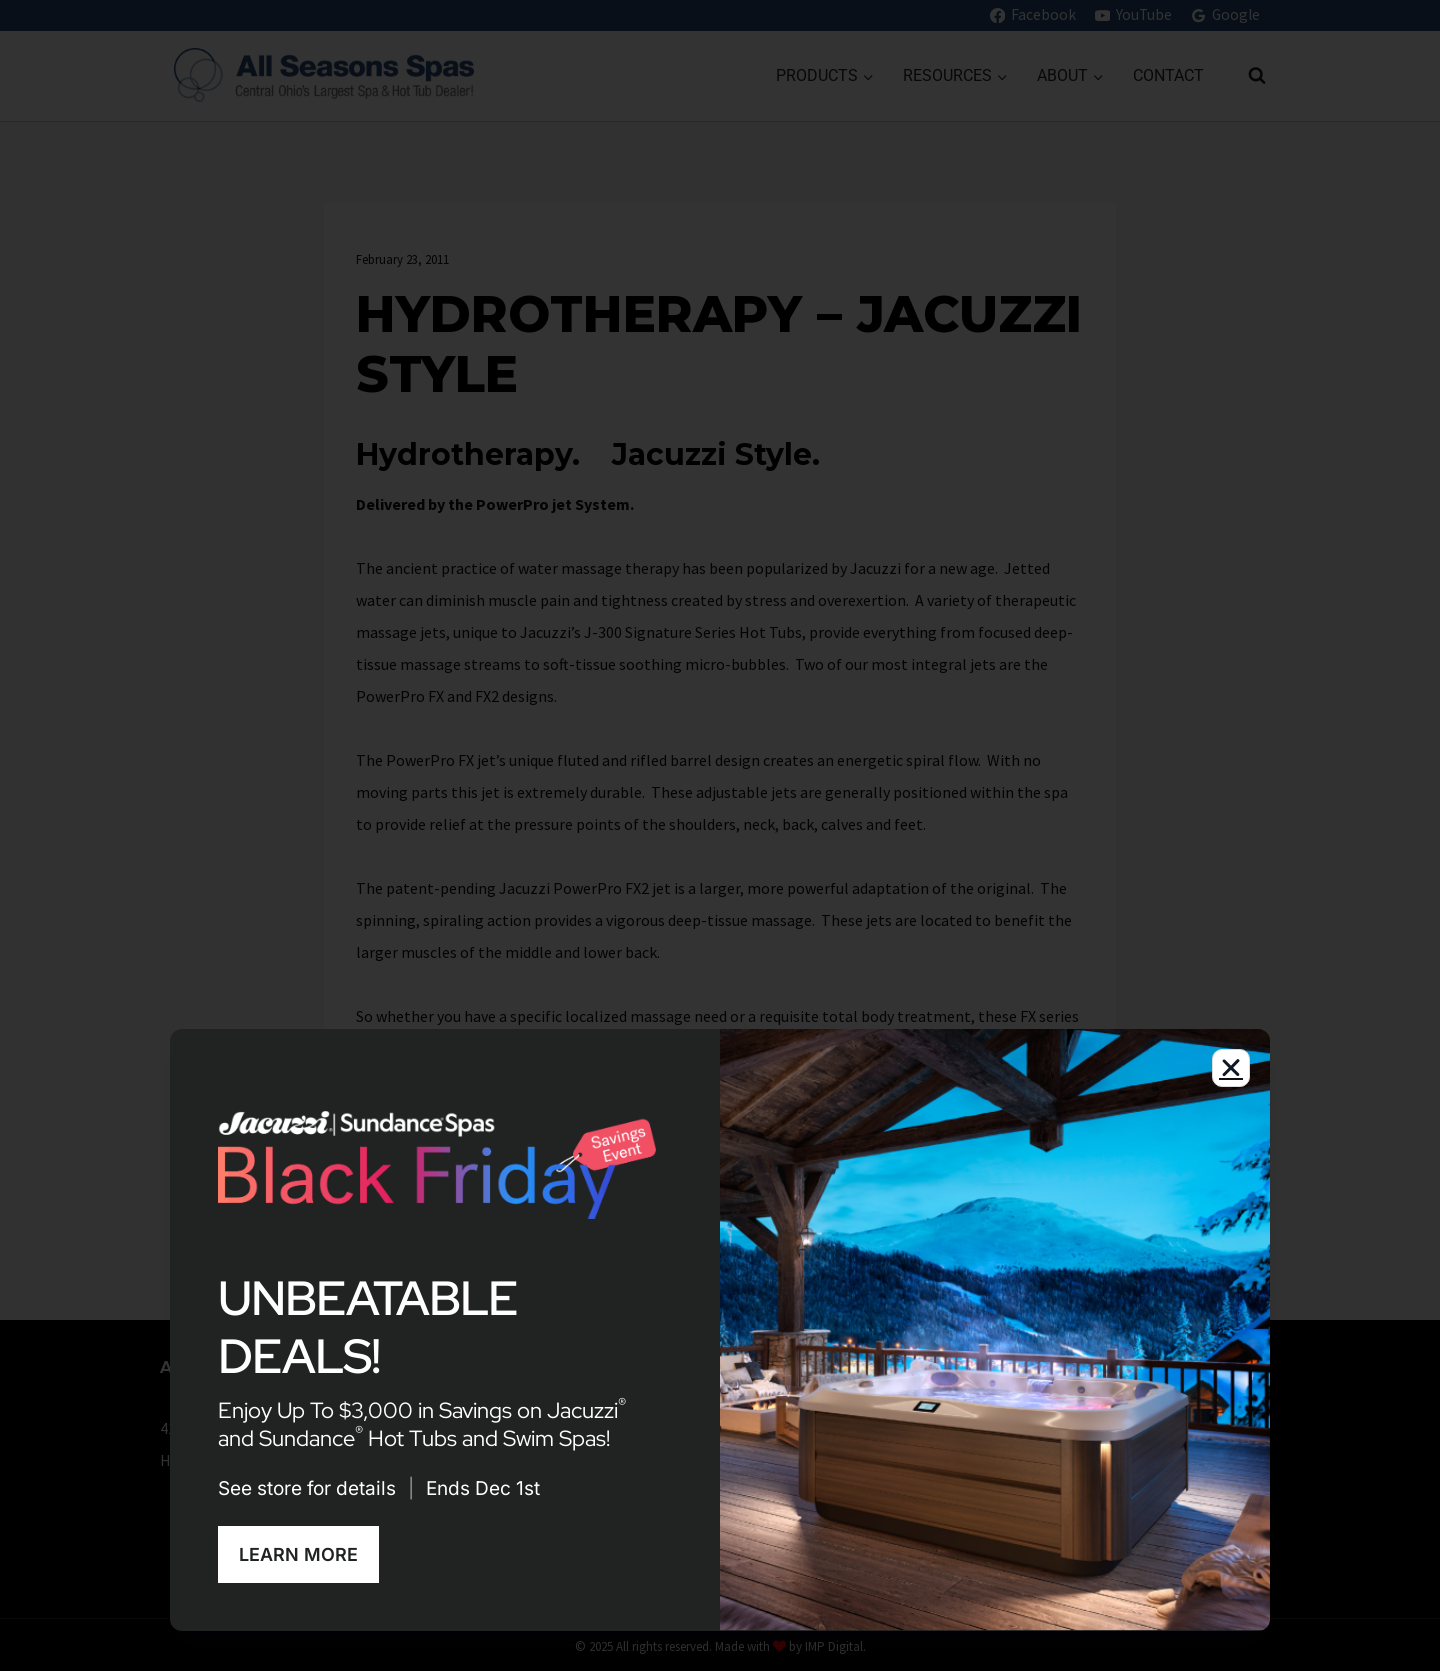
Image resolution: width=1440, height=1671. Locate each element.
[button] (1231, 1075)
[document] (720, 835)
